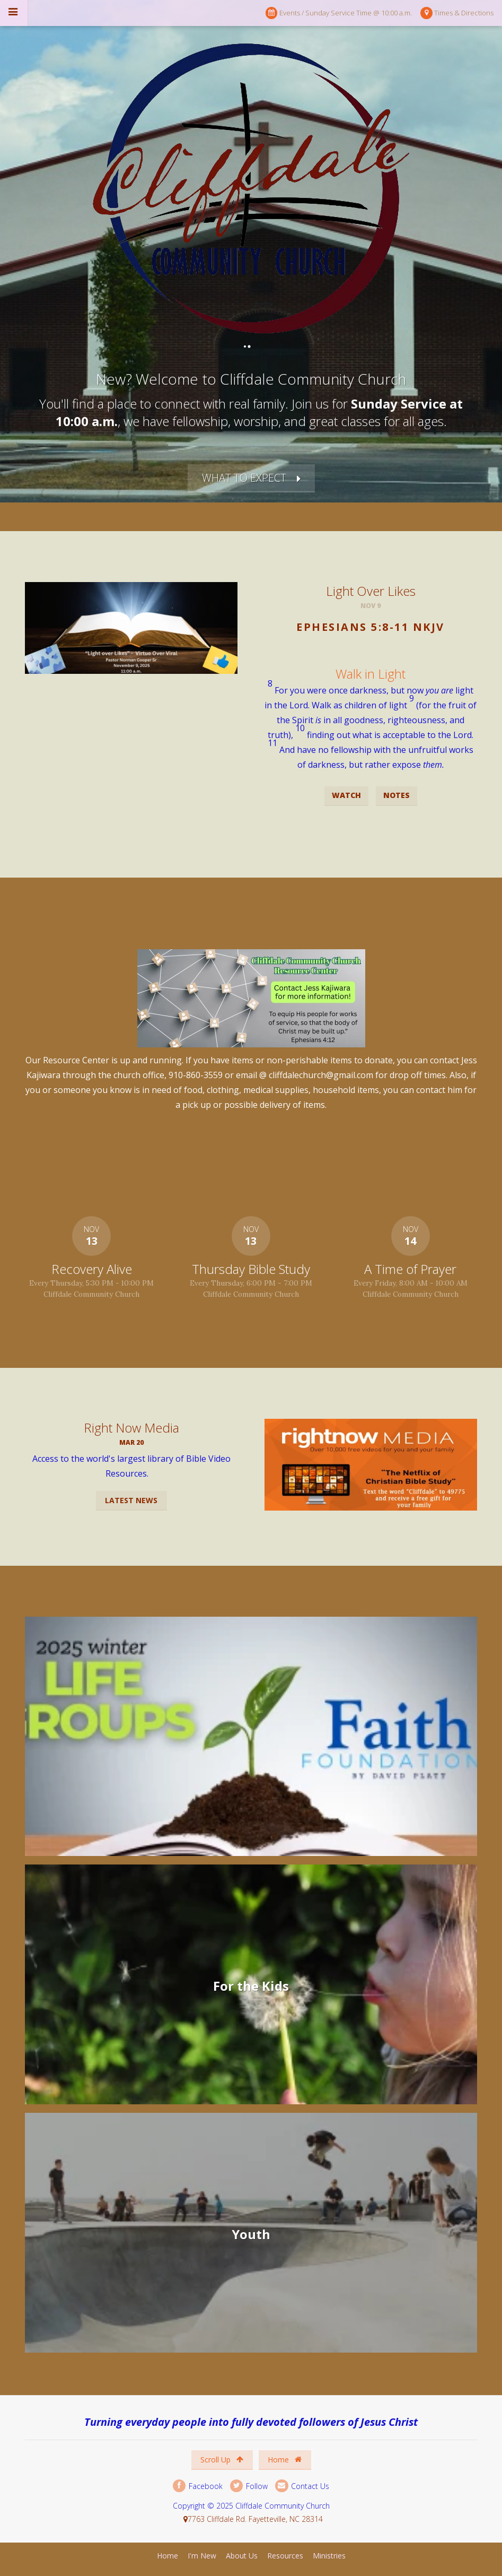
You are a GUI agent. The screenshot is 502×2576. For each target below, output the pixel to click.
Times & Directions (457, 13)
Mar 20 (131, 1442)
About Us (242, 2556)
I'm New (202, 2556)
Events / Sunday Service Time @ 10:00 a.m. (339, 13)
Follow (249, 2486)
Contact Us (302, 2486)
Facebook (198, 2486)
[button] (371, 652)
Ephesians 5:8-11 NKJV (370, 627)
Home (285, 2459)
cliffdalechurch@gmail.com (321, 1075)
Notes (396, 795)
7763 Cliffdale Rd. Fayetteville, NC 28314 (255, 2519)
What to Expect (244, 478)
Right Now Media (131, 1427)
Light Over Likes (371, 591)
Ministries (329, 2556)
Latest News (131, 1500)
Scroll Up (221, 2459)
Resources (285, 2556)
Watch (346, 795)
